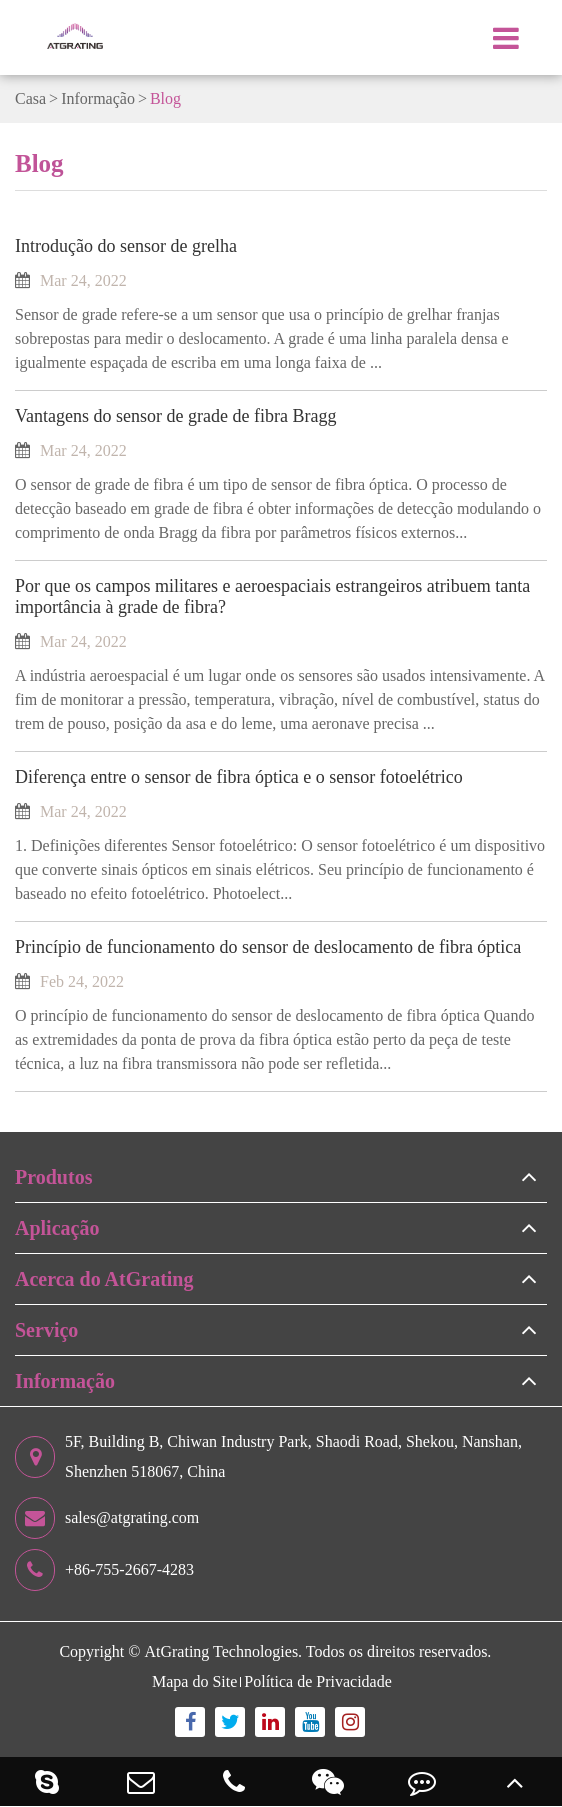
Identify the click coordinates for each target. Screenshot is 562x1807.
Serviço (46, 1330)
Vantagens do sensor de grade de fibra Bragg (175, 416)
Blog (165, 98)
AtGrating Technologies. (223, 1651)
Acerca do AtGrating (104, 1279)
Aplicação (57, 1228)
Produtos (53, 1177)
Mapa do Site (194, 1681)
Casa (30, 98)
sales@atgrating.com (107, 1518)
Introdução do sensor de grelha (126, 246)
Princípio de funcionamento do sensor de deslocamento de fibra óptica (268, 947)
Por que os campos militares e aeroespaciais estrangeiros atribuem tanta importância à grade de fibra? (272, 596)
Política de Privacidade (318, 1681)
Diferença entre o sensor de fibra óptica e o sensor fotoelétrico (239, 777)
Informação (98, 98)
